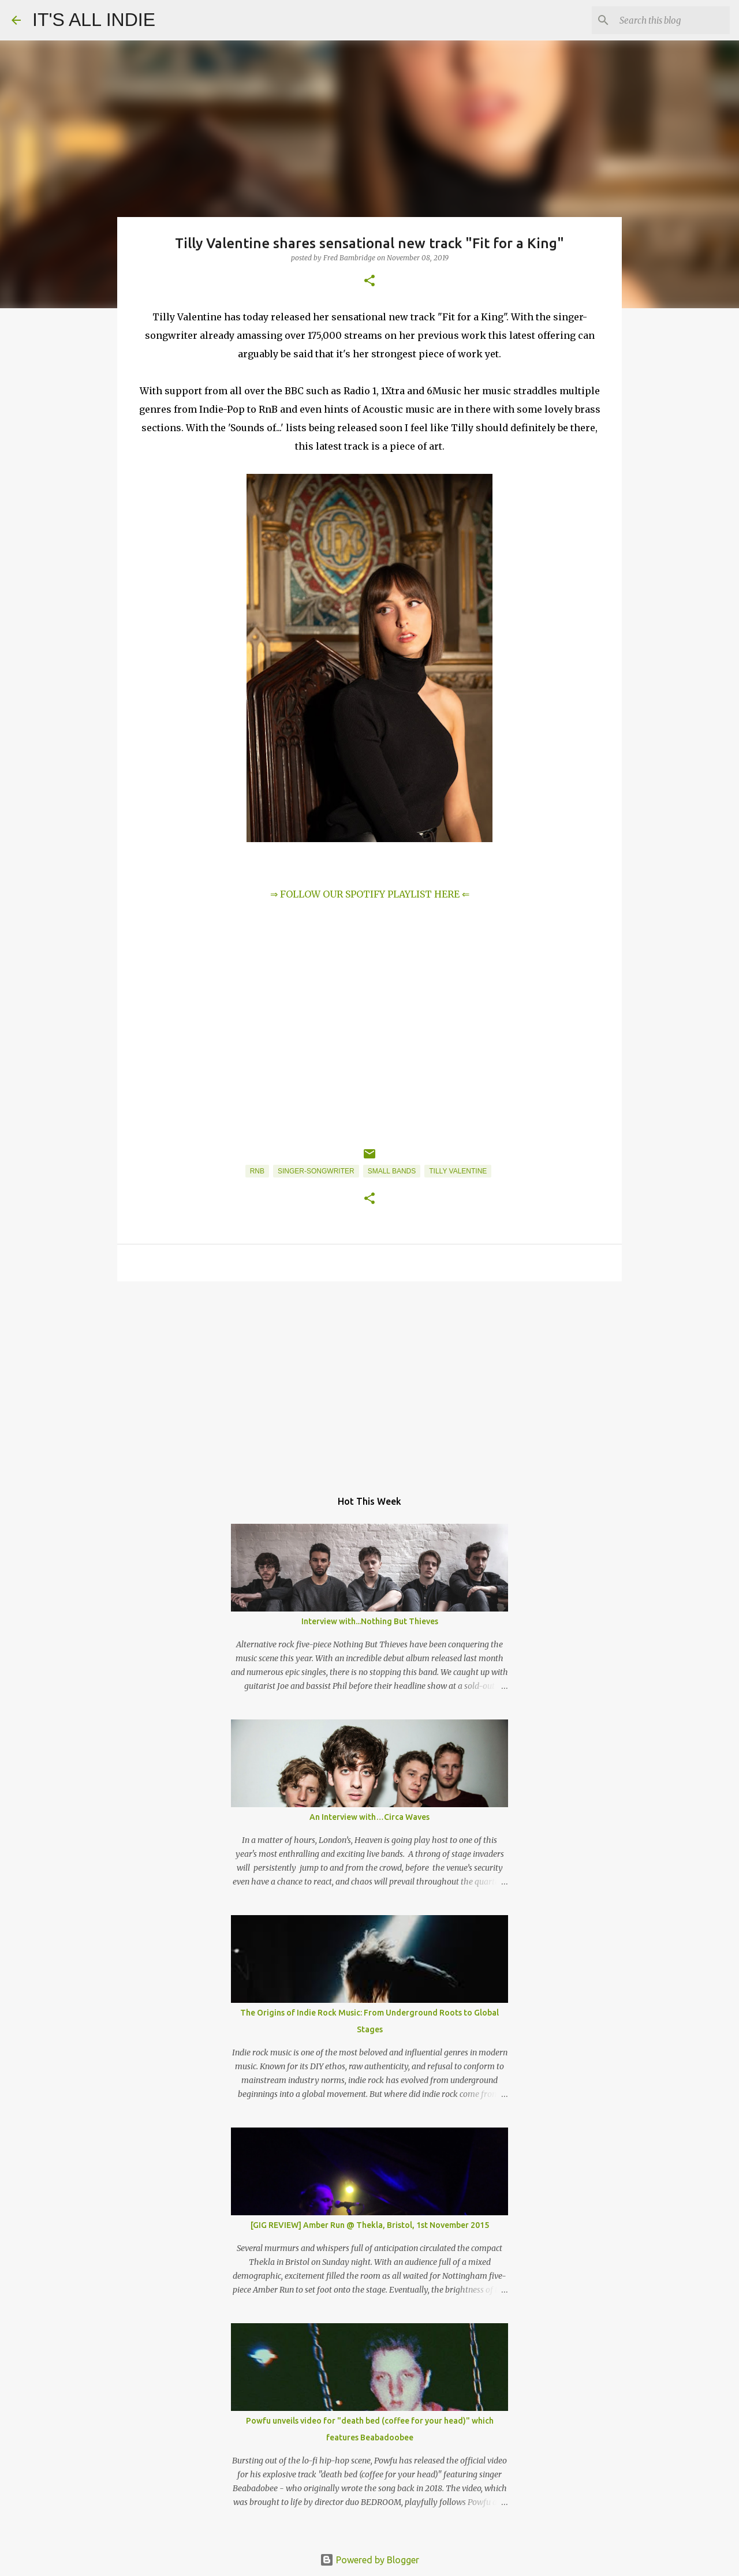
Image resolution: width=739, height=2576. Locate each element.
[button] (369, 281)
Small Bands (392, 1171)
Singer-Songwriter (316, 1171)
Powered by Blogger (369, 2560)
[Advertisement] (369, 1379)
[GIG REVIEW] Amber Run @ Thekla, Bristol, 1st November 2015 (370, 2225)
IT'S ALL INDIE (93, 19)
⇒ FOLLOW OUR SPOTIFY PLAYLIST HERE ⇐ (369, 894)
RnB (257, 1171)
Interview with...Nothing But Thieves (369, 1621)
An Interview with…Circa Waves (369, 1817)
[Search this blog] (669, 20)
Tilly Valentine (458, 1171)
